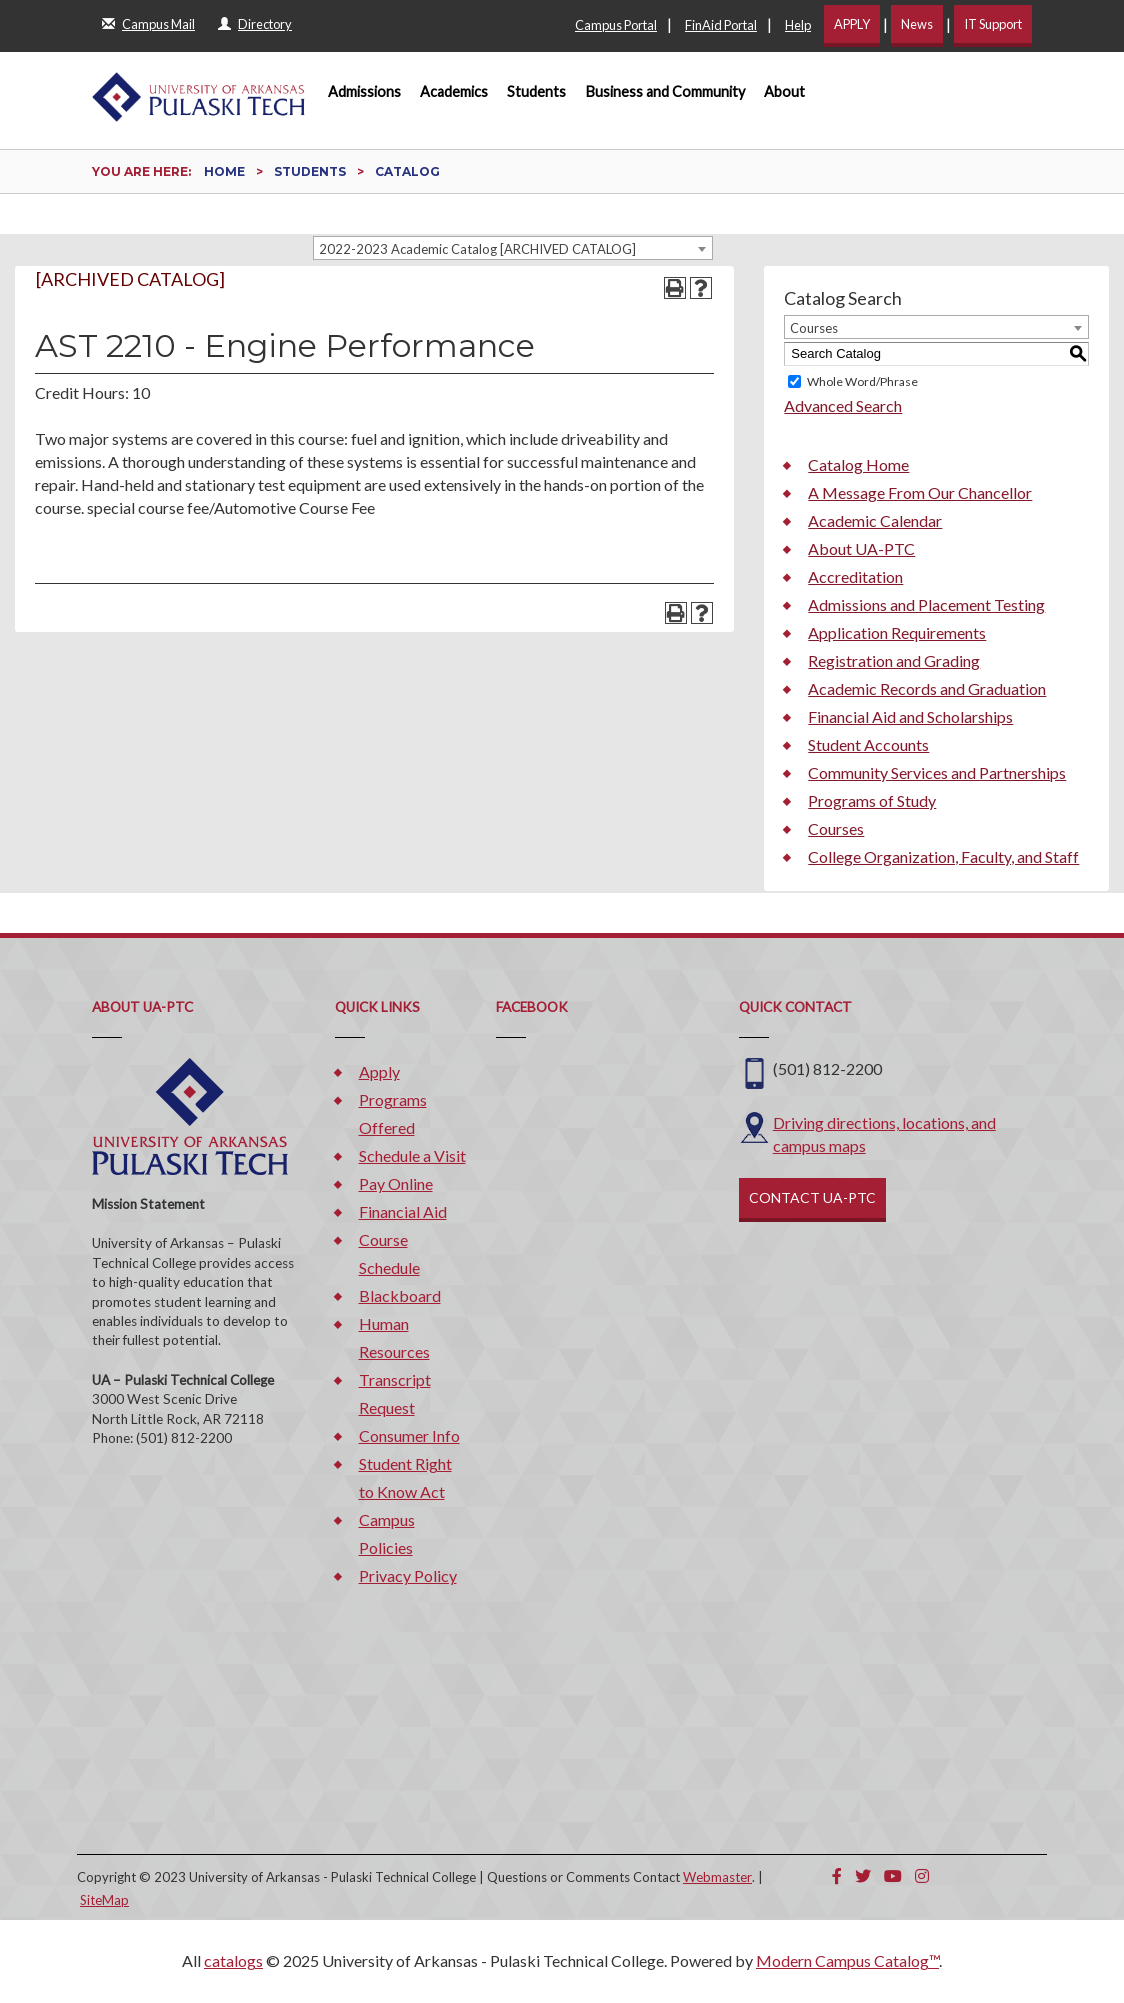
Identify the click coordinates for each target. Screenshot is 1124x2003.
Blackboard (400, 1295)
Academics (454, 91)
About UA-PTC (861, 548)
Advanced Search (843, 405)
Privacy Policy (408, 1575)
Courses (836, 828)
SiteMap (104, 1900)
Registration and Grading (894, 660)
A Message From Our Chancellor (920, 492)
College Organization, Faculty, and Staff (943, 856)
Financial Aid (403, 1211)
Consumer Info (409, 1435)
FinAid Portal (721, 25)
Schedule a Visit (412, 1155)
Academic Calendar (875, 520)
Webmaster (717, 1877)
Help (798, 25)
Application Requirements (897, 632)
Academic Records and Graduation (927, 688)
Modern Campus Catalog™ (847, 1960)
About (784, 91)
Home (224, 171)
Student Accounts (868, 744)
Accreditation (855, 576)
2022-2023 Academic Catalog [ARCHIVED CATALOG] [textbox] (477, 249)
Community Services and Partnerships (937, 772)
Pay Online (396, 1183)
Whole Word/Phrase (862, 381)
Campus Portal (616, 25)
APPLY (852, 24)
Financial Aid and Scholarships (910, 716)
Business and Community (665, 91)
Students (536, 91)
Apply (379, 1071)
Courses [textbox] (814, 328)
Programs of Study (872, 800)
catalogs (233, 1960)
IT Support (993, 24)
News (917, 24)
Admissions (364, 91)
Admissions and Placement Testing (926, 604)
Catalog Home (858, 464)
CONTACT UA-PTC (812, 1197)
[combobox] (513, 248)
